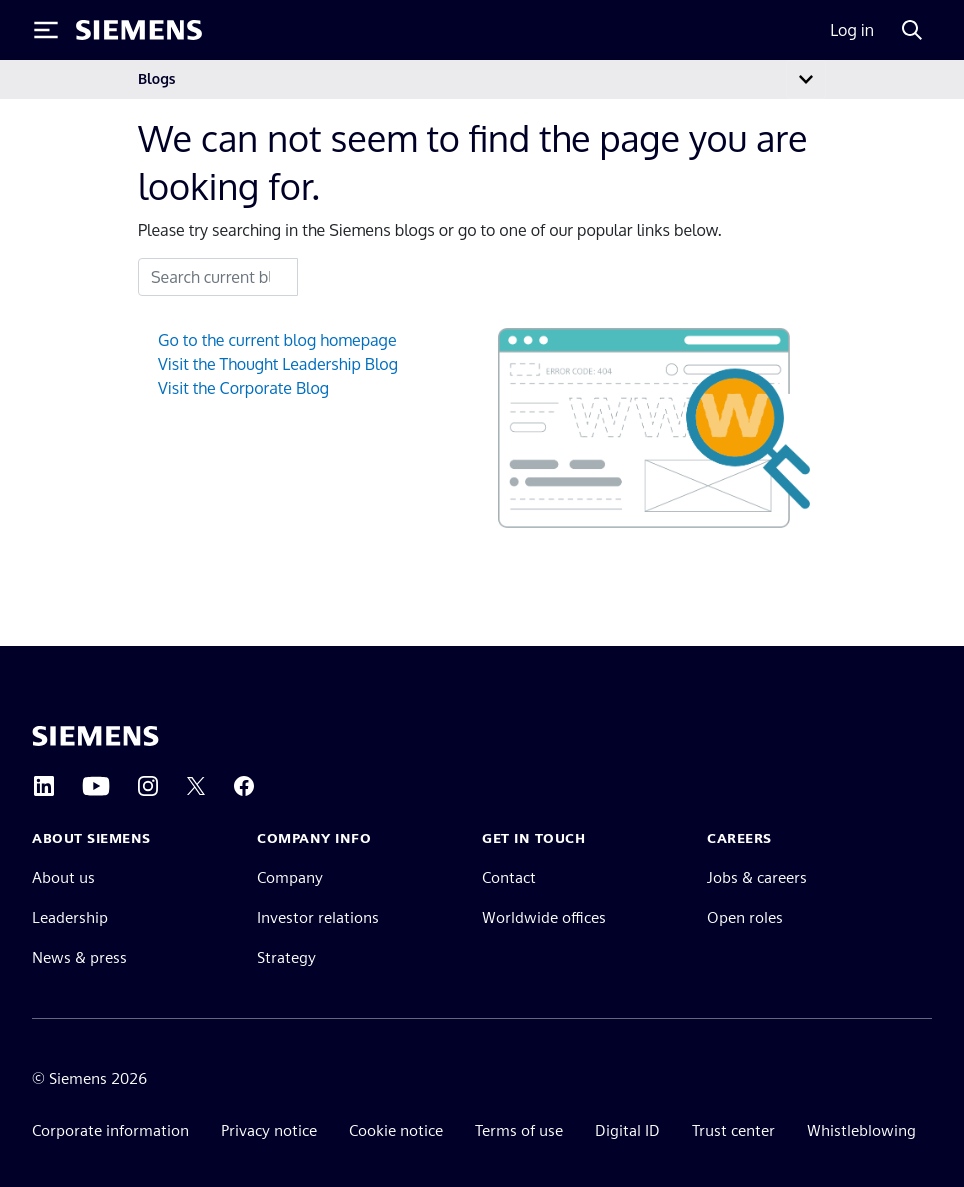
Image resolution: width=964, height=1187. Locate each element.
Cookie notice (396, 1130)
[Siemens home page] (95, 736)
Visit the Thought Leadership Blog (278, 364)
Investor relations (318, 917)
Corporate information (110, 1130)
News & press (79, 957)
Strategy (286, 957)
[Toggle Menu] (46, 30)
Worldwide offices (544, 917)
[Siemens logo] (139, 30)
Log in (852, 30)
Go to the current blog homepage (277, 340)
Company (290, 877)
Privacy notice (269, 1130)
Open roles (745, 917)
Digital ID (627, 1130)
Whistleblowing (861, 1130)
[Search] (912, 30)
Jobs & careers (757, 877)
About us (63, 877)
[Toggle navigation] (806, 79)
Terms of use (519, 1130)
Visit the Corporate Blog (243, 388)
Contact (509, 877)
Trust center (733, 1130)
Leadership (70, 917)
